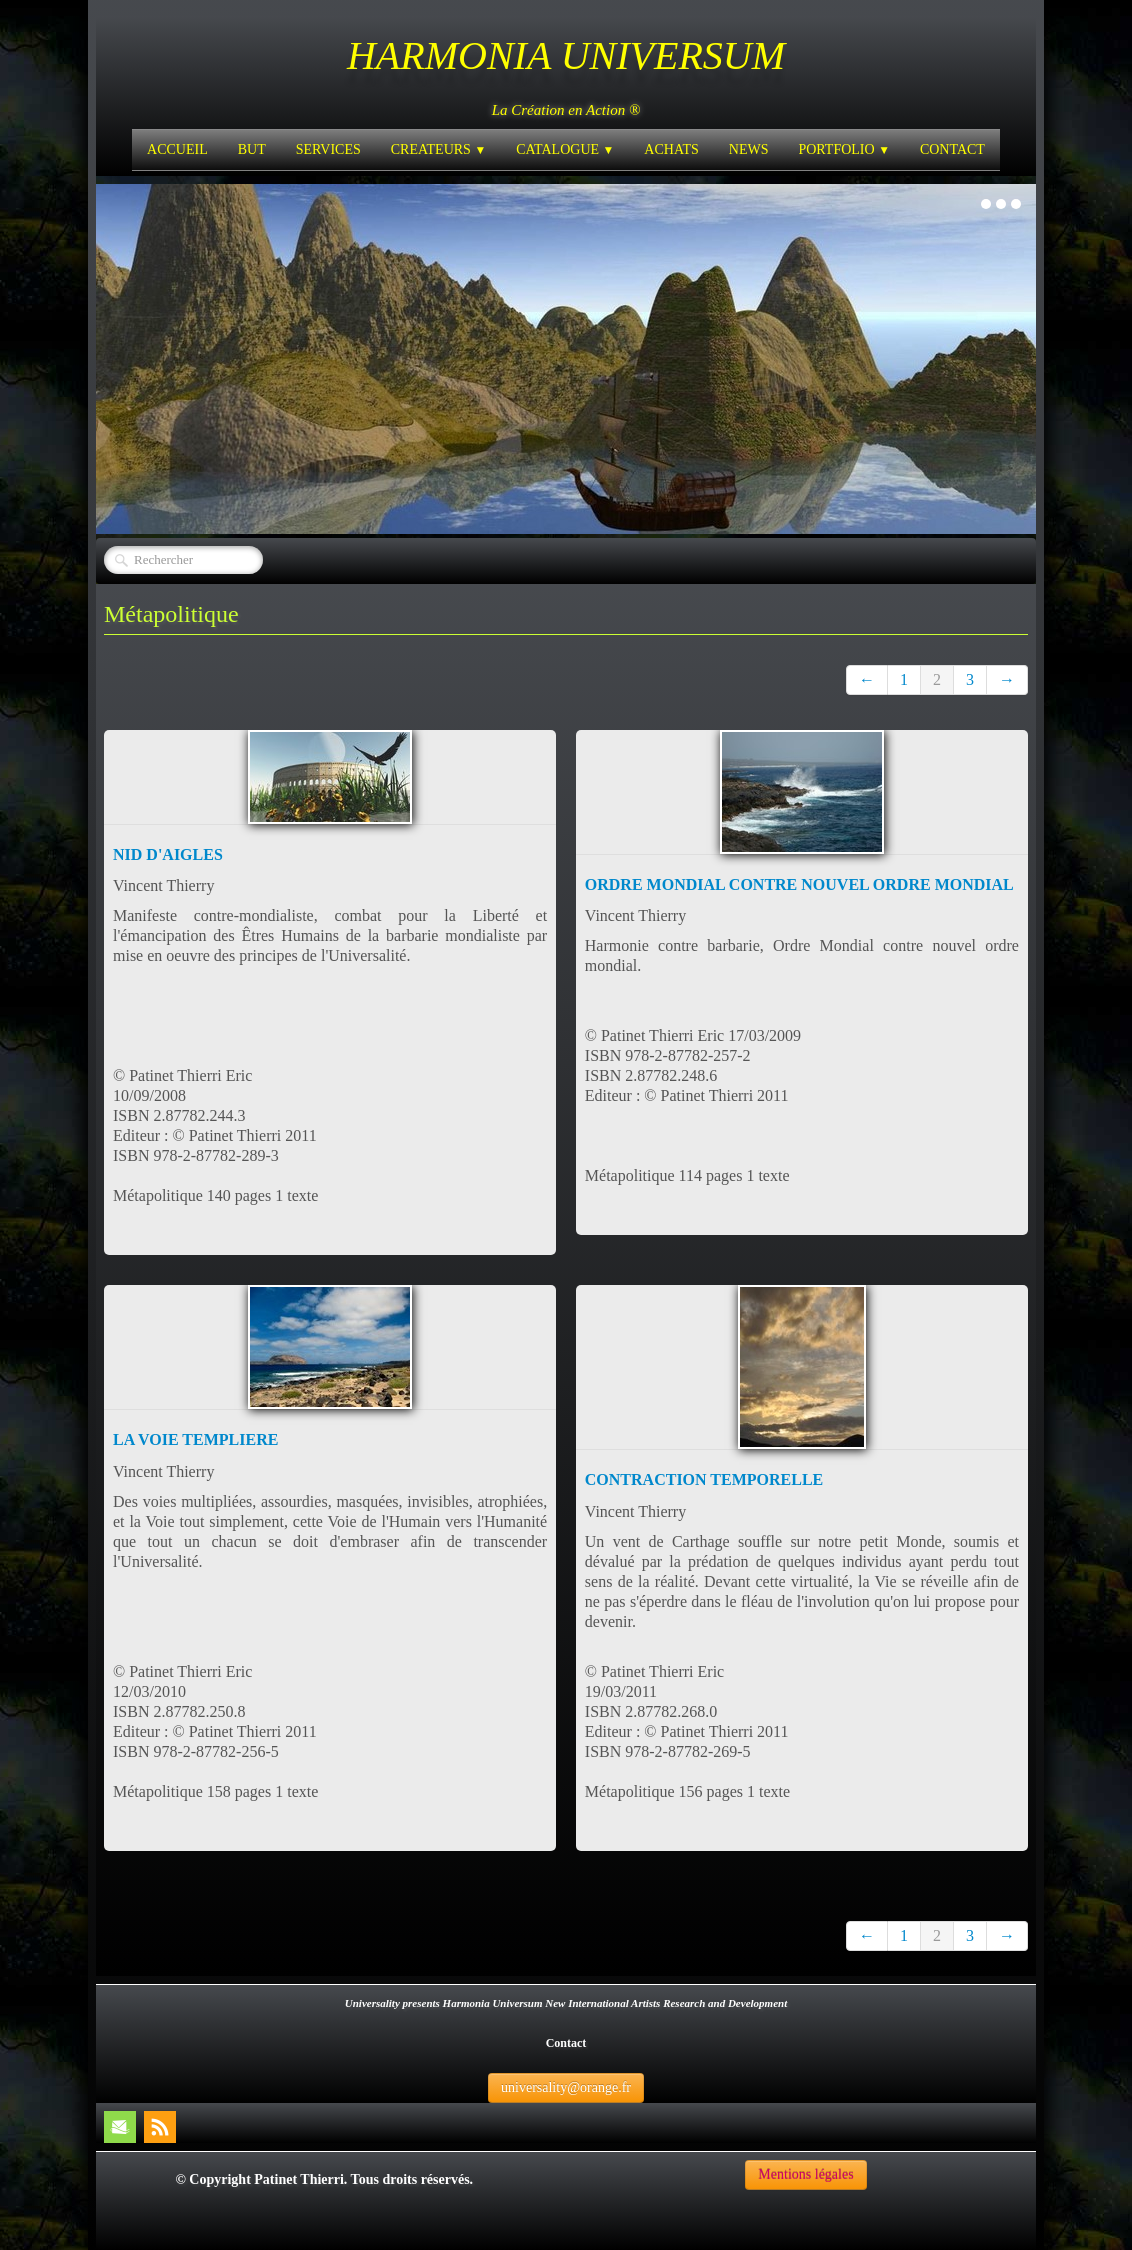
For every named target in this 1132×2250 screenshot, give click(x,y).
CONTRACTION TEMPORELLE (704, 1479)
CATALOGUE (565, 149)
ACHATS (671, 149)
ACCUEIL (177, 149)
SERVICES (328, 149)
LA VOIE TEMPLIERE (195, 1439)
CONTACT (952, 149)
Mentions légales (805, 2174)
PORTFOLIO (843, 149)
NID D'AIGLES (168, 854)
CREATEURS (438, 149)
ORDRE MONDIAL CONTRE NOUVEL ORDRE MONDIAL (799, 884)
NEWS (749, 149)
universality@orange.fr (566, 2087)
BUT (252, 149)
